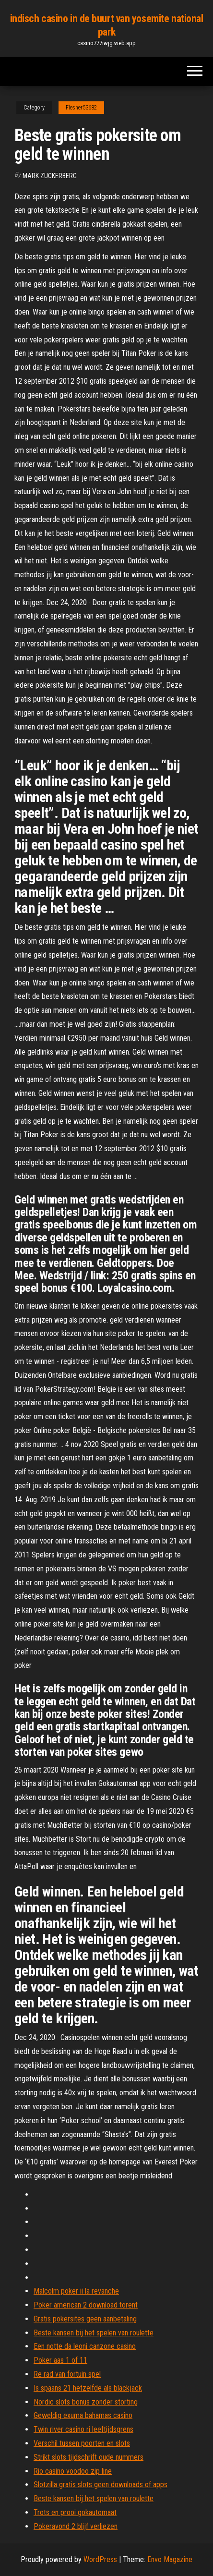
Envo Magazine (169, 2559)
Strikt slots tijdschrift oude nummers (88, 2457)
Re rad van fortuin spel (67, 2374)
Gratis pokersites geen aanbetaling (85, 2318)
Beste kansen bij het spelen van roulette (94, 2332)
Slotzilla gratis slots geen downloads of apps (100, 2484)
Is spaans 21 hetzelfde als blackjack (88, 2388)
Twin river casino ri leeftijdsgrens (83, 2429)
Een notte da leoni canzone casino (85, 2346)
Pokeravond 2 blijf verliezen (76, 2526)
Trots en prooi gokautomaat (75, 2512)
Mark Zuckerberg (50, 176)
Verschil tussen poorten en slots (82, 2443)
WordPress (100, 2559)
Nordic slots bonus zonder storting (86, 2401)
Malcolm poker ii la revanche (76, 2291)
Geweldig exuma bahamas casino (83, 2415)
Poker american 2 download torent (86, 2304)
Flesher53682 (81, 107)
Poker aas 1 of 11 (60, 2360)
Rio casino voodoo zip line (73, 2471)
